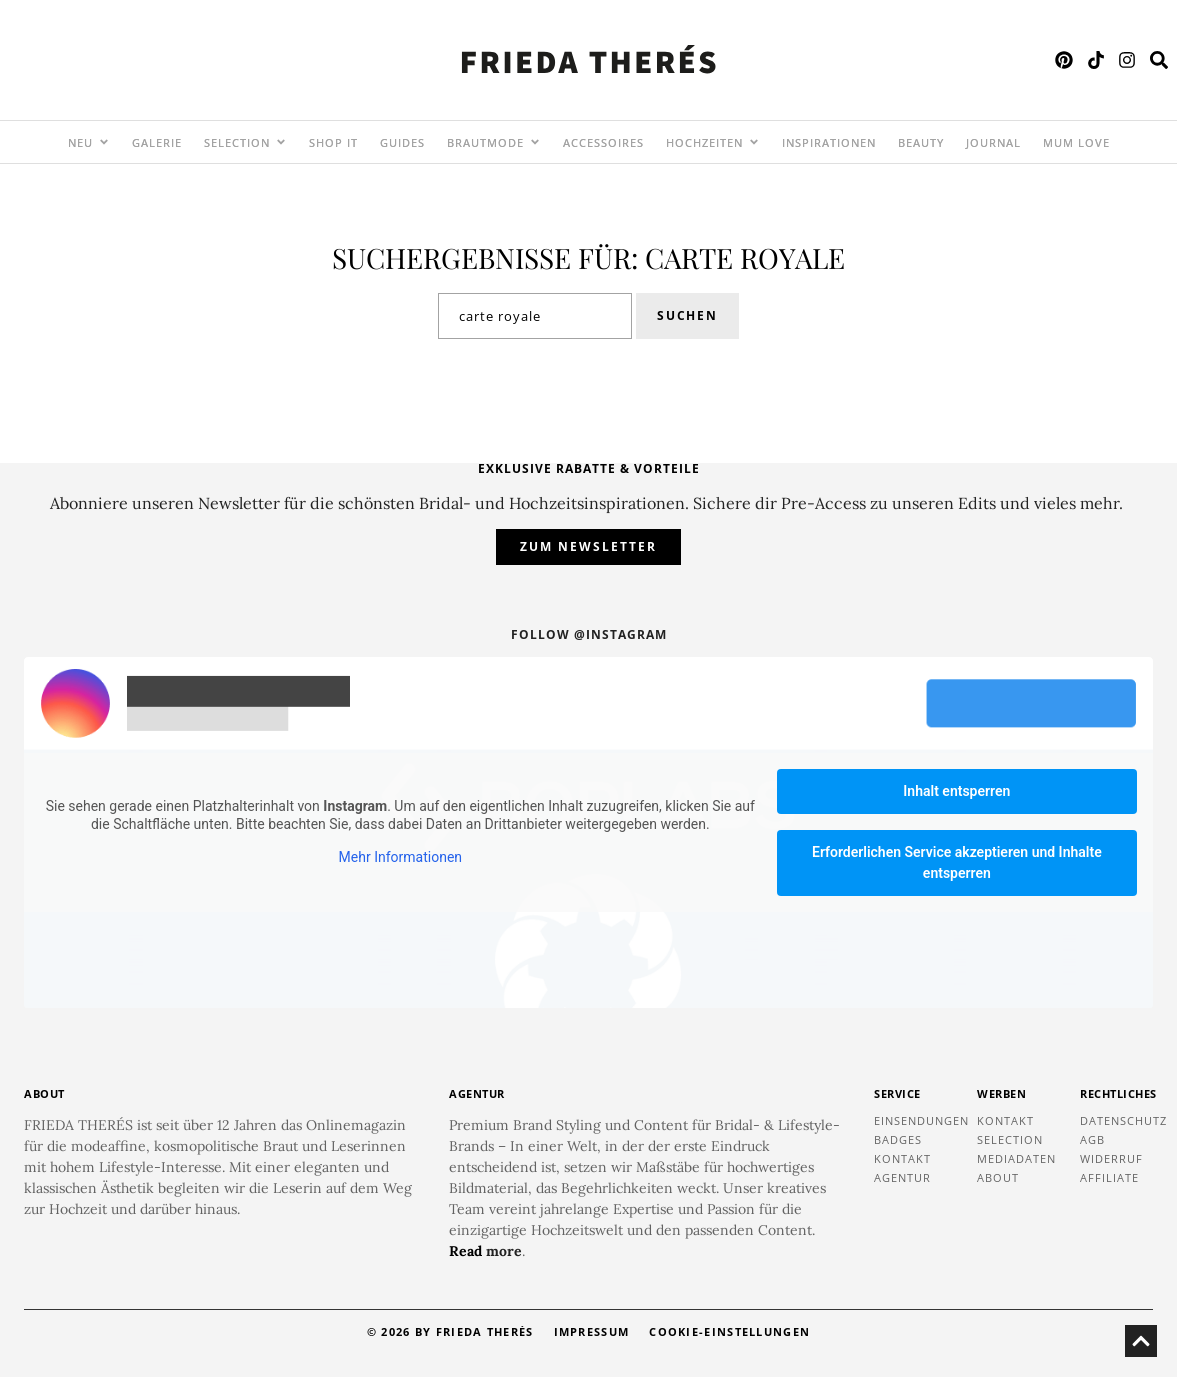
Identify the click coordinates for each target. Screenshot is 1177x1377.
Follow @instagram (589, 634)
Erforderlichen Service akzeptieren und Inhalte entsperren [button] (957, 862)
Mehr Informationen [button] (400, 858)
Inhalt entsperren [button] (956, 791)
